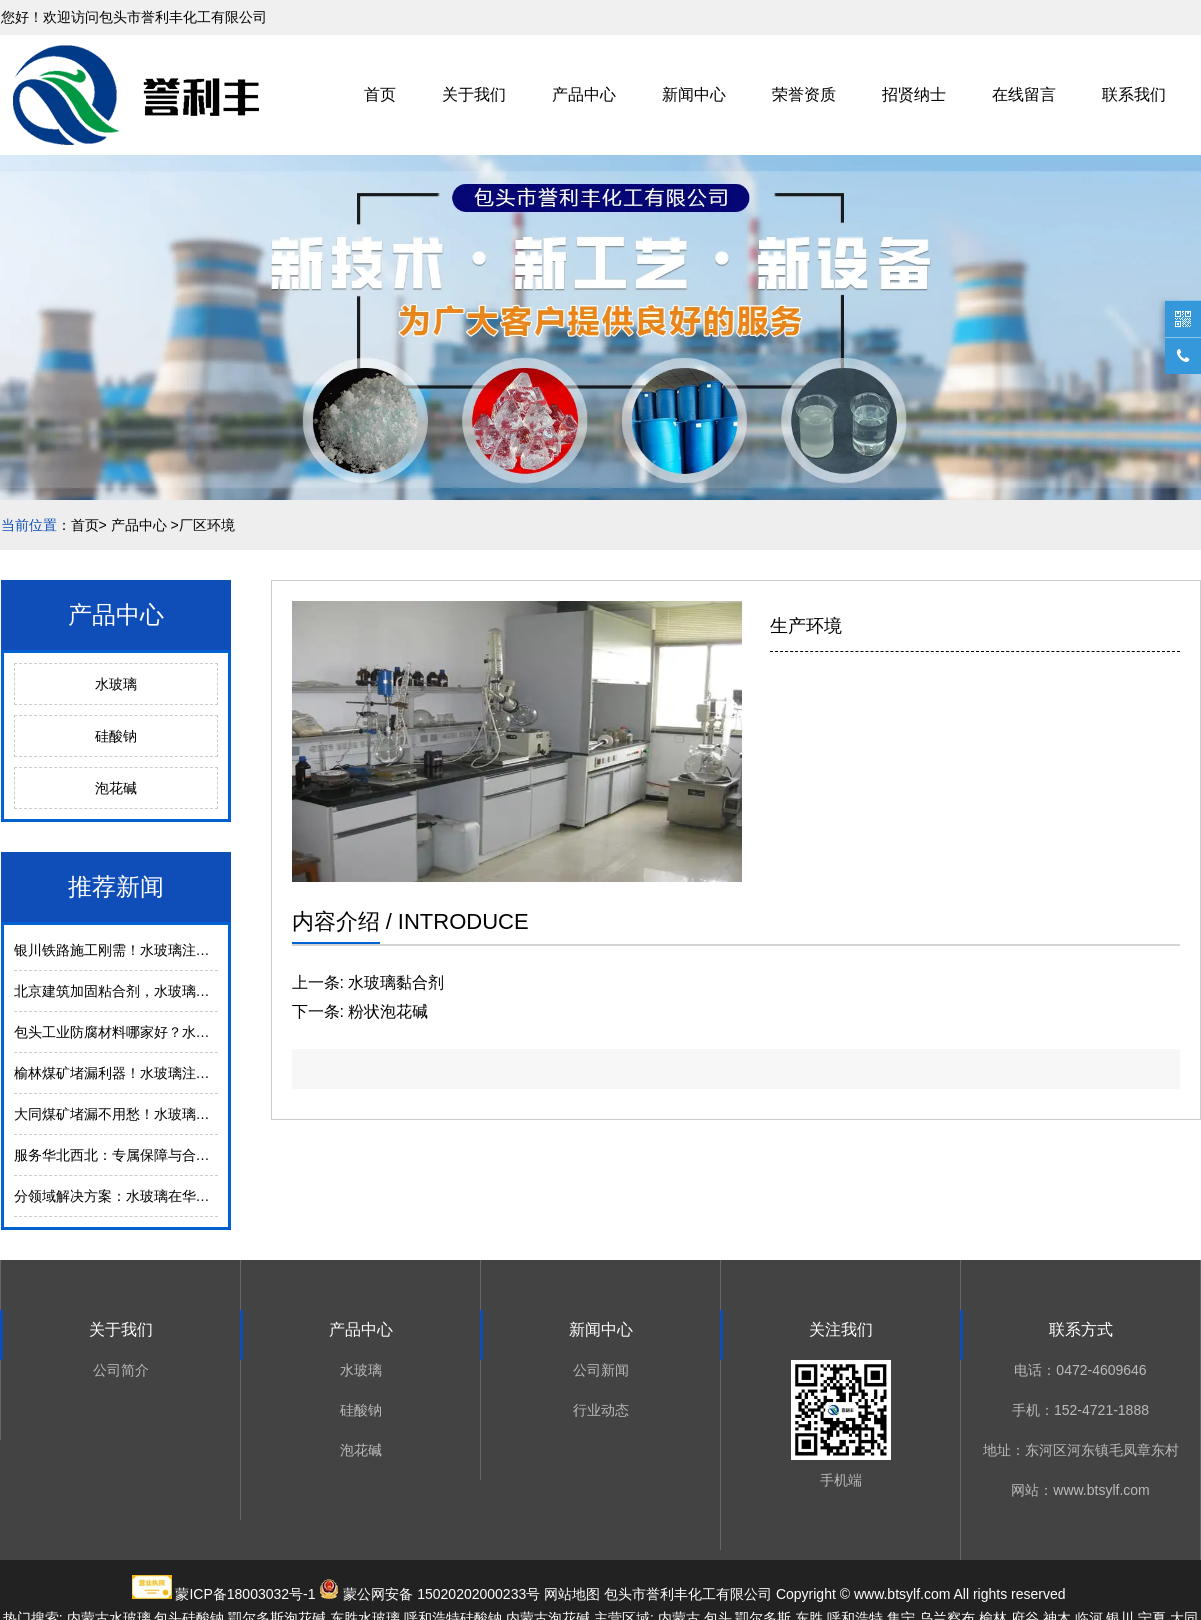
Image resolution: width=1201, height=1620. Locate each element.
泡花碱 (116, 788)
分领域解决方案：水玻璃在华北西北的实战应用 (161, 1196)
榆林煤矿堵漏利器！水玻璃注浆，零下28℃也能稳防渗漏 (189, 1073)
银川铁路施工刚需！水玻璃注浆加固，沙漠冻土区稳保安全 (196, 950)
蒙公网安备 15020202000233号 (441, 1594)
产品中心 (584, 94)
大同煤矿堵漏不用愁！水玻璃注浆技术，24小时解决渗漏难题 (204, 1114)
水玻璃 (116, 684)
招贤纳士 (914, 94)
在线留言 (1024, 94)
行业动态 (601, 1410)
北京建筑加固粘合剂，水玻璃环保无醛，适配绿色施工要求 (196, 991)
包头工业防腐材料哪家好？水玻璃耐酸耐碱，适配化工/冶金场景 (212, 1032)
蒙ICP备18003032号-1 (245, 1594)
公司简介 (121, 1370)
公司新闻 (601, 1370)
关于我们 (474, 94)
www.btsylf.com (902, 1594)
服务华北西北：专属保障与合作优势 (126, 1155)
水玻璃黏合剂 (396, 982)
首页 (380, 94)
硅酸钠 (116, 736)
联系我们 (1134, 94)
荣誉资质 (804, 94)
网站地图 (572, 1594)
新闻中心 (694, 94)
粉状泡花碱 (388, 1011)
